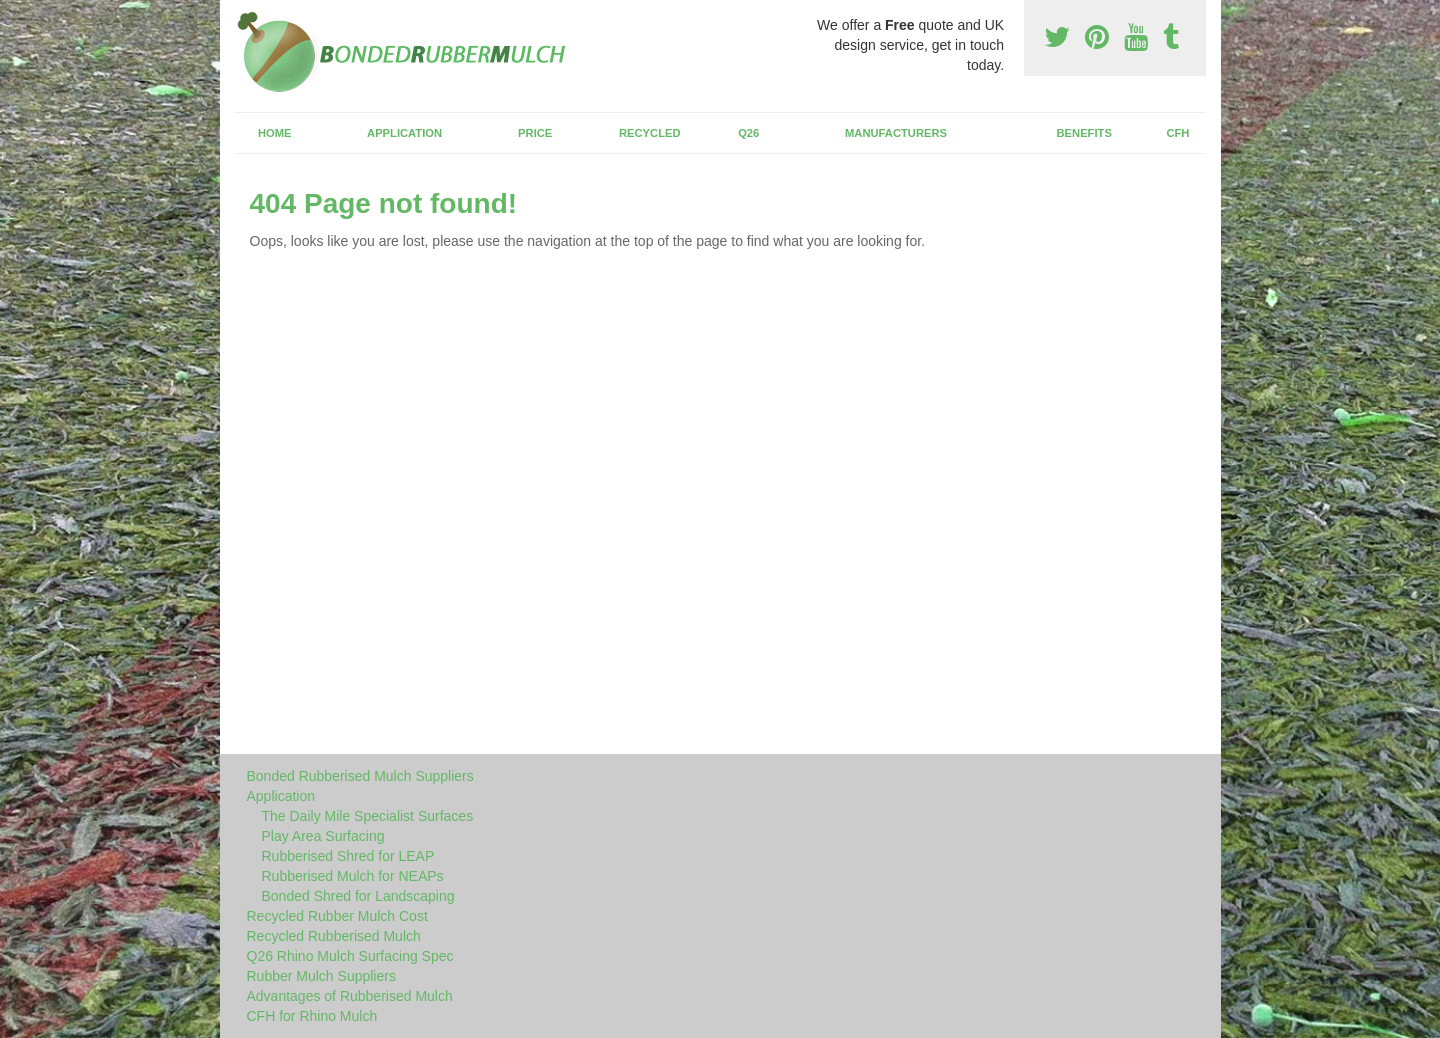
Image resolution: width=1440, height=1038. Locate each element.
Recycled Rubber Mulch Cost (337, 916)
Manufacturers (896, 133)
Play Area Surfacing (323, 836)
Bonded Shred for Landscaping (358, 896)
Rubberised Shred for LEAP (348, 856)
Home (275, 133)
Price (535, 133)
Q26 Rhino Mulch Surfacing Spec (350, 956)
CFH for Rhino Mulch (312, 1016)
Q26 (748, 133)
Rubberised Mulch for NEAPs (353, 876)
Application (404, 133)
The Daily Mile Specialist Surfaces (368, 816)
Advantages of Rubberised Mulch (350, 996)
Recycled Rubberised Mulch (334, 936)
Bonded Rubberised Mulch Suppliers (360, 776)
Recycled (650, 133)
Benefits (1084, 133)
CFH (1177, 133)
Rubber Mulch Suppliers (321, 976)
